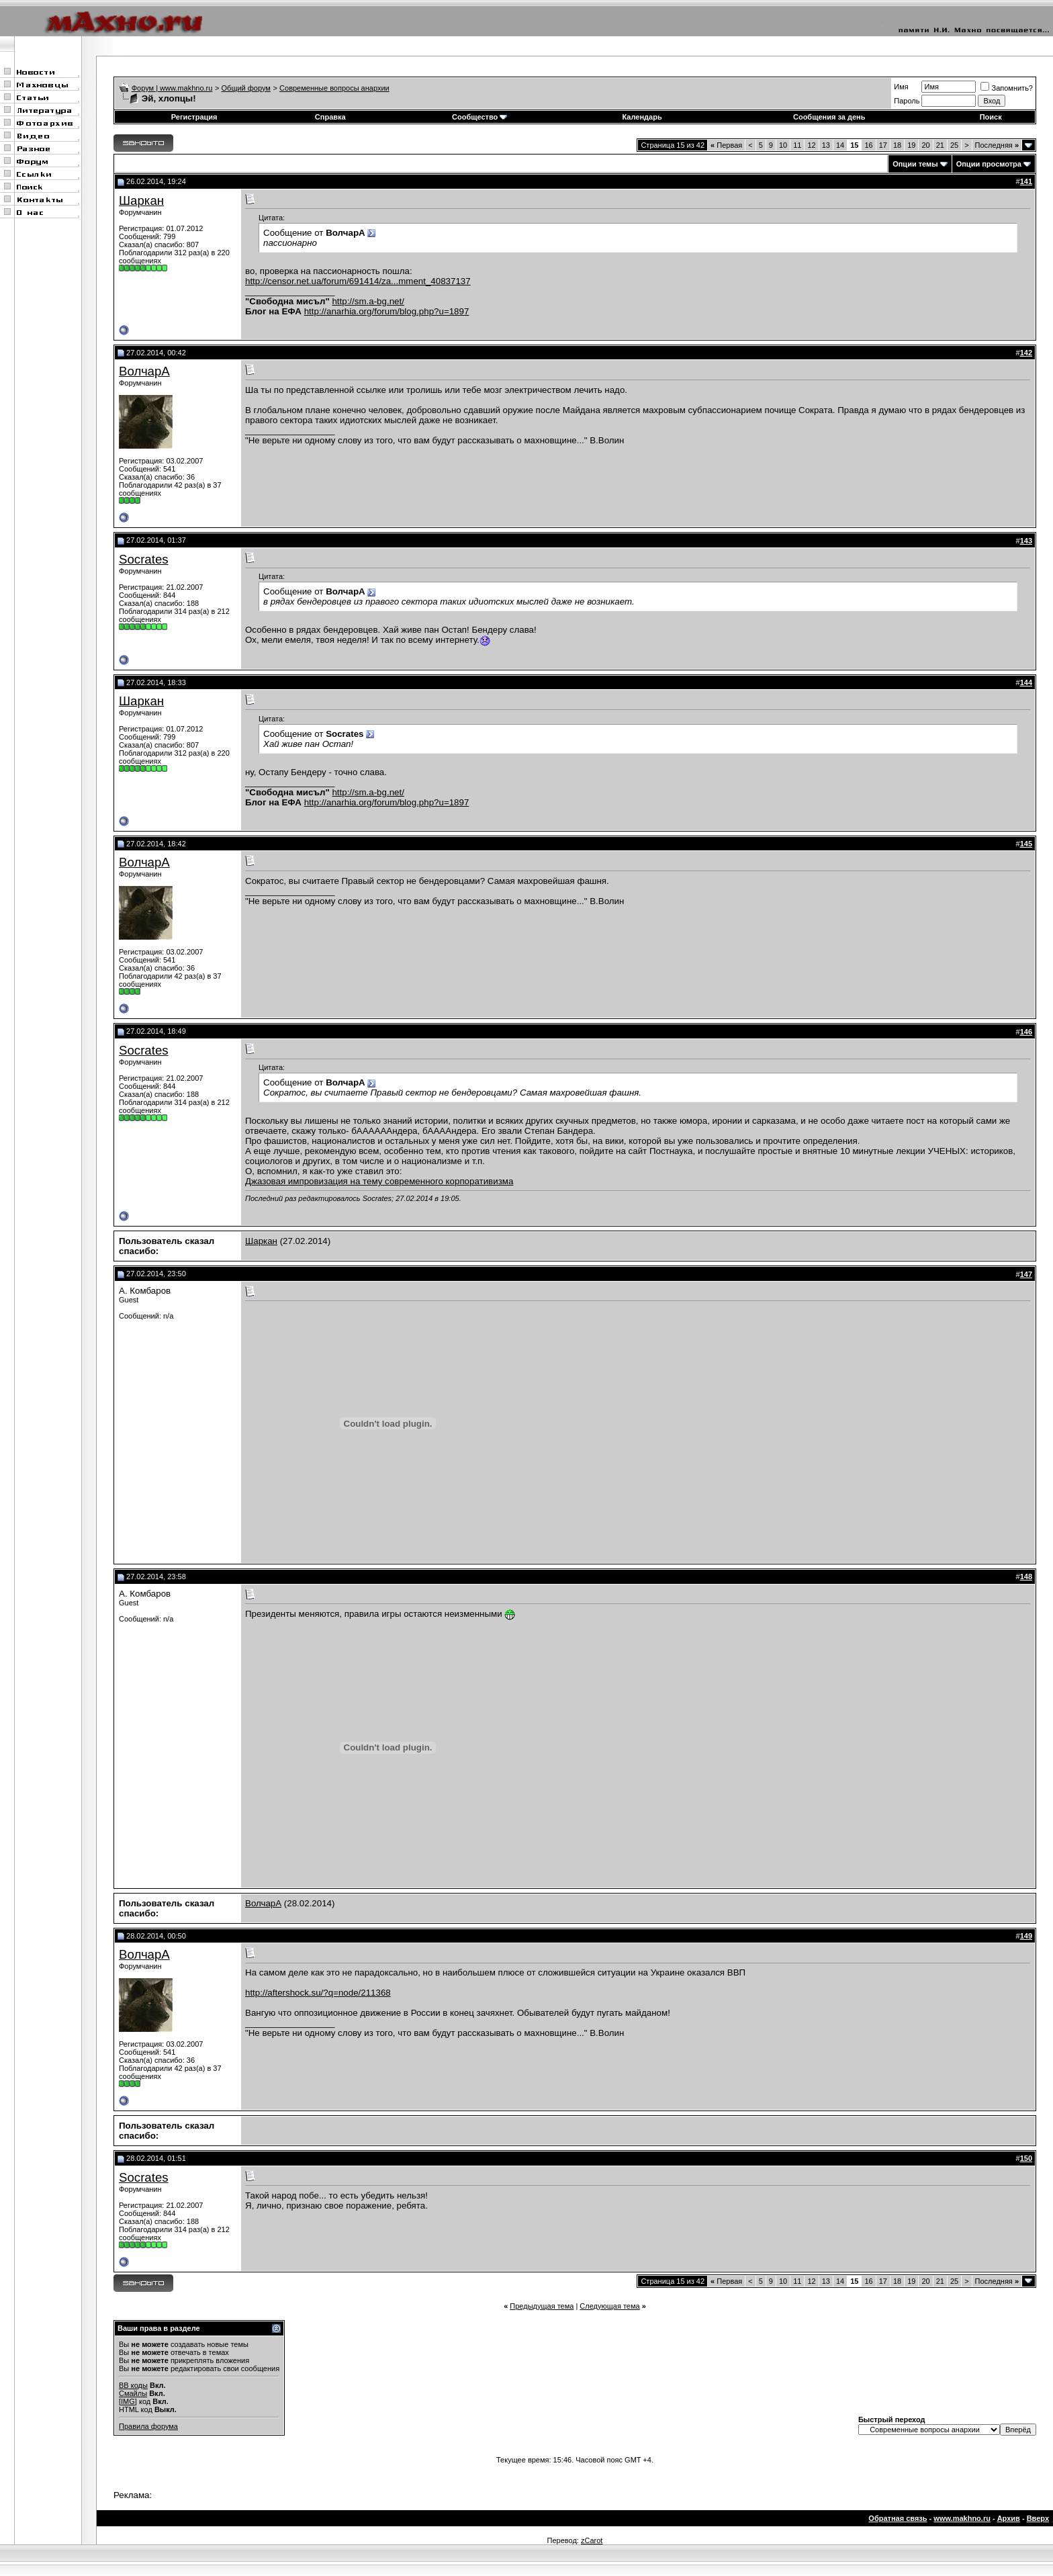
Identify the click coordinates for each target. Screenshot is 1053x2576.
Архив (1008, 2518)
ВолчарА (144, 371)
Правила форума (148, 2426)
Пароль (906, 101)
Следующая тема (609, 2306)
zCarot (591, 2540)
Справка (330, 117)
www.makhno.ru (962, 2518)
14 (840, 145)
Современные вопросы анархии (334, 88)
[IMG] (128, 2401)
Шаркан (141, 200)
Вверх (1038, 2518)
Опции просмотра (988, 164)
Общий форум (246, 88)
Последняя (997, 145)
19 (911, 145)
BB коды (133, 2385)
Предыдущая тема (542, 2306)
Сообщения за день (829, 117)
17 (883, 145)
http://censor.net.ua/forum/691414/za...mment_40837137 (358, 281)
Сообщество (479, 117)
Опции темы (914, 164)
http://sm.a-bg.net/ (368, 301)
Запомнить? (1006, 88)
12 (811, 145)
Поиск (991, 117)
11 (797, 145)
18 (897, 145)
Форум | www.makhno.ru (172, 88)
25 (954, 145)
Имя (901, 87)
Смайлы (133, 2393)
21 (940, 145)
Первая (726, 145)
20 (925, 145)
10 (783, 145)
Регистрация (194, 117)
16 (868, 145)
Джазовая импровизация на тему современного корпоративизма (379, 1181)
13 (826, 145)
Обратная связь (897, 2518)
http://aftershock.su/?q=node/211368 (318, 1993)
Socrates (144, 559)
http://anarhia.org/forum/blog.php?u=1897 (386, 311)
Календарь (642, 117)
